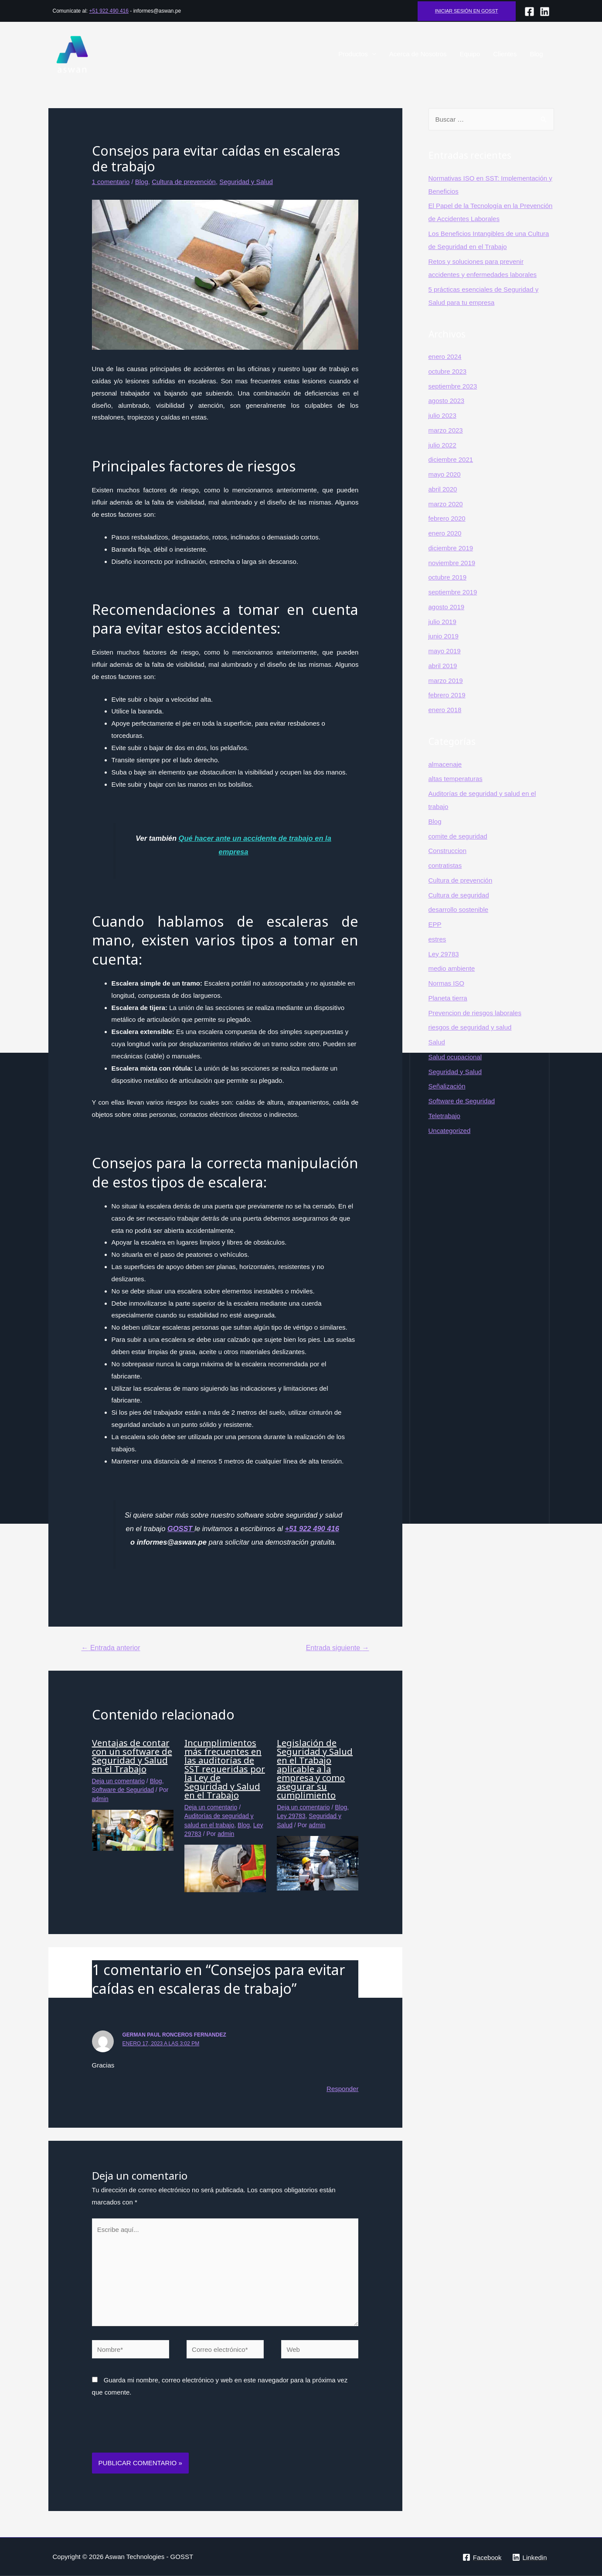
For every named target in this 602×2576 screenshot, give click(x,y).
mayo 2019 (445, 651)
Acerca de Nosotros (418, 54)
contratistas (445, 865)
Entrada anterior (110, 1647)
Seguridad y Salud (246, 181)
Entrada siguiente (337, 1647)
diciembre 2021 (451, 459)
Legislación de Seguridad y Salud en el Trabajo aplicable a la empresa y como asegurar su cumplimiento (315, 1769)
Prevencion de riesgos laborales (475, 1013)
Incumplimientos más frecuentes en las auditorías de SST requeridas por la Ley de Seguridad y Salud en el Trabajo (224, 1769)
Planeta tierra (448, 998)
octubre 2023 (448, 371)
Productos (353, 54)
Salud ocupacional (455, 1057)
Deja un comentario (118, 1781)
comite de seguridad (458, 836)
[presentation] (158, 2431)
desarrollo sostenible (459, 909)
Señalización (447, 1086)
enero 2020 (445, 533)
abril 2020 (443, 489)
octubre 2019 (448, 577)
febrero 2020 (447, 518)
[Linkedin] (530, 2557)
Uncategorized (450, 1130)
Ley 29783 (291, 1815)
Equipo (470, 54)
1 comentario (111, 181)
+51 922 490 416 (109, 11)
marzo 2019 (446, 680)
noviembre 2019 (452, 562)
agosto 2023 (447, 400)
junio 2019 (444, 636)
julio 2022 (442, 445)
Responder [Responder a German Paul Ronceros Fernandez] (342, 2088)
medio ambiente (452, 968)
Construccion (448, 850)
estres (437, 939)
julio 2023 (442, 415)
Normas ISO (447, 983)
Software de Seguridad (123, 1789)
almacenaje (445, 764)
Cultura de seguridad (459, 895)
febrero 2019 (447, 695)
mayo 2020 (445, 474)
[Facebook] (529, 12)
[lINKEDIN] (545, 12)
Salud (437, 1042)
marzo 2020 (446, 504)
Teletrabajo (444, 1115)
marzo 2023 (446, 430)
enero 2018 (445, 709)
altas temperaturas (456, 778)
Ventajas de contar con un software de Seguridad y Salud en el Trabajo (132, 1756)
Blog (536, 54)
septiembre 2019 (453, 592)
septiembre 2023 (453, 386)
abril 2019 (443, 665)
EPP (435, 924)
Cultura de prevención (184, 181)
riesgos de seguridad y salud (470, 1027)
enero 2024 (445, 356)
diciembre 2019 (451, 548)
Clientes (505, 54)
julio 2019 (442, 621)
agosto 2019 (447, 607)
